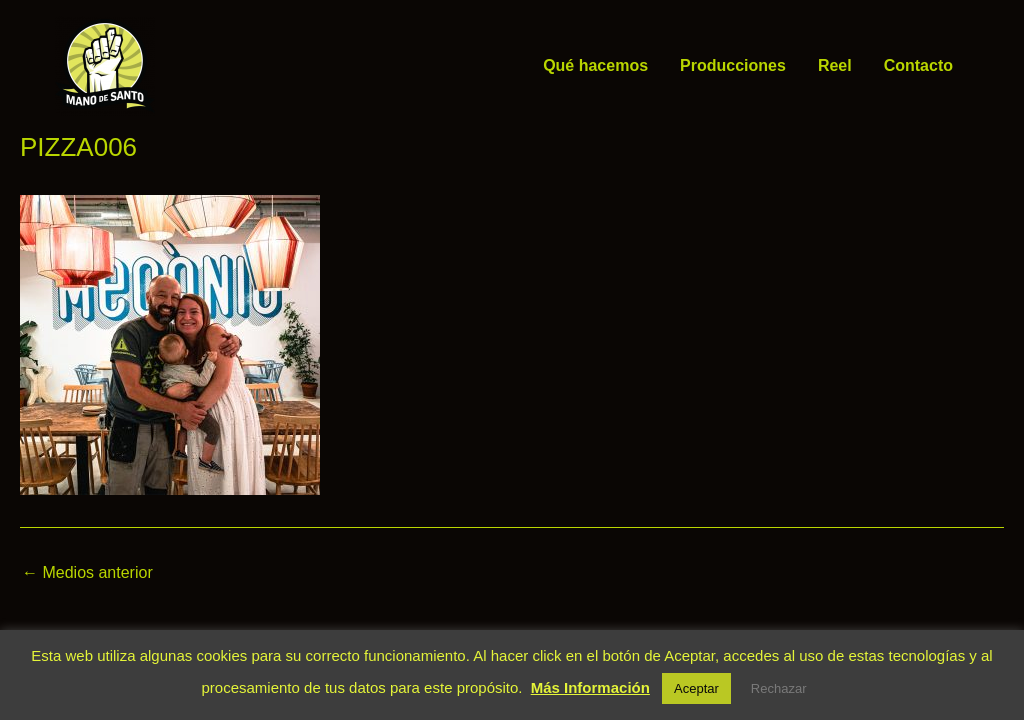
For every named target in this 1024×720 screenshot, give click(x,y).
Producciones (733, 65)
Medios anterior (87, 573)
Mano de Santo (185, 65)
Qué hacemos (595, 65)
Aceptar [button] (696, 688)
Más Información (590, 687)
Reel (835, 65)
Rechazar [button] (779, 688)
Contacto (918, 65)
